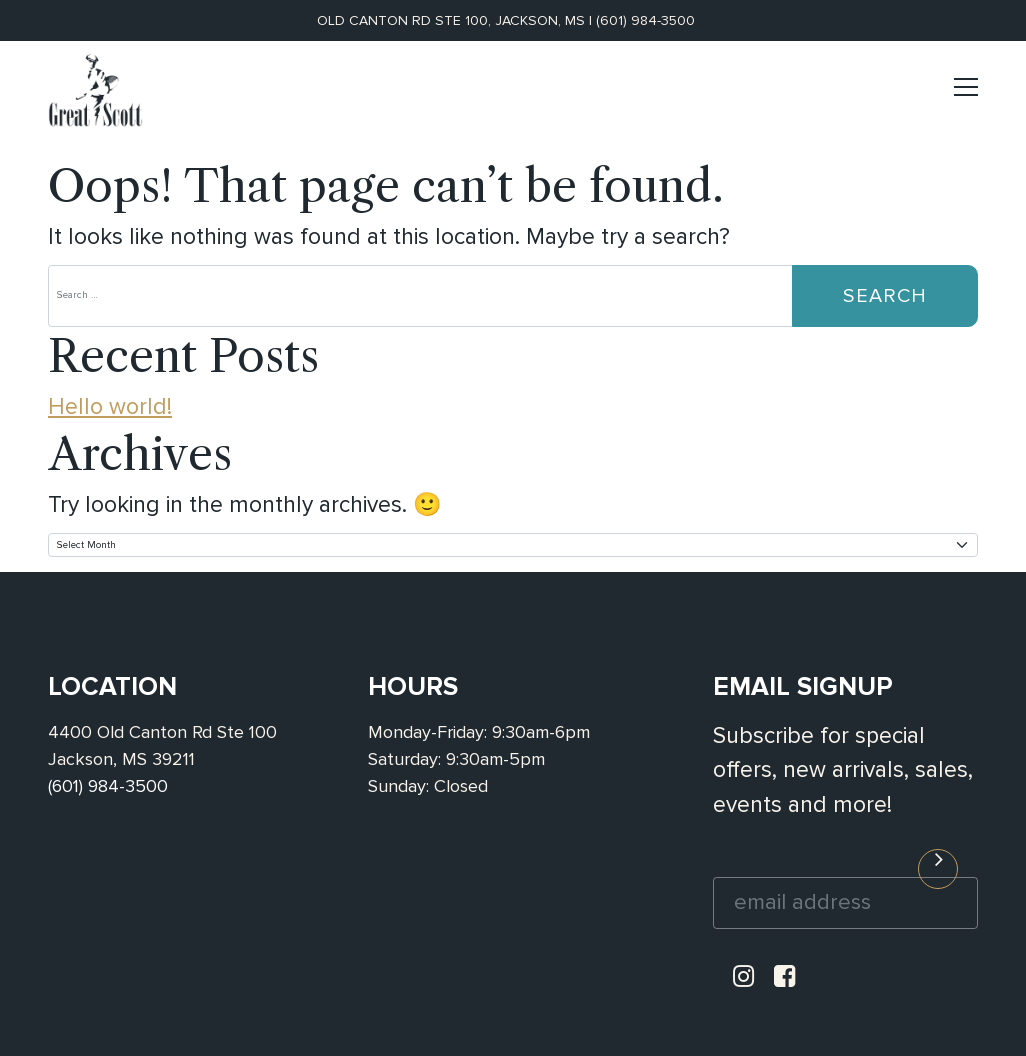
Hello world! (110, 407)
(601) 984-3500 (645, 20)
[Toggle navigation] (966, 95)
